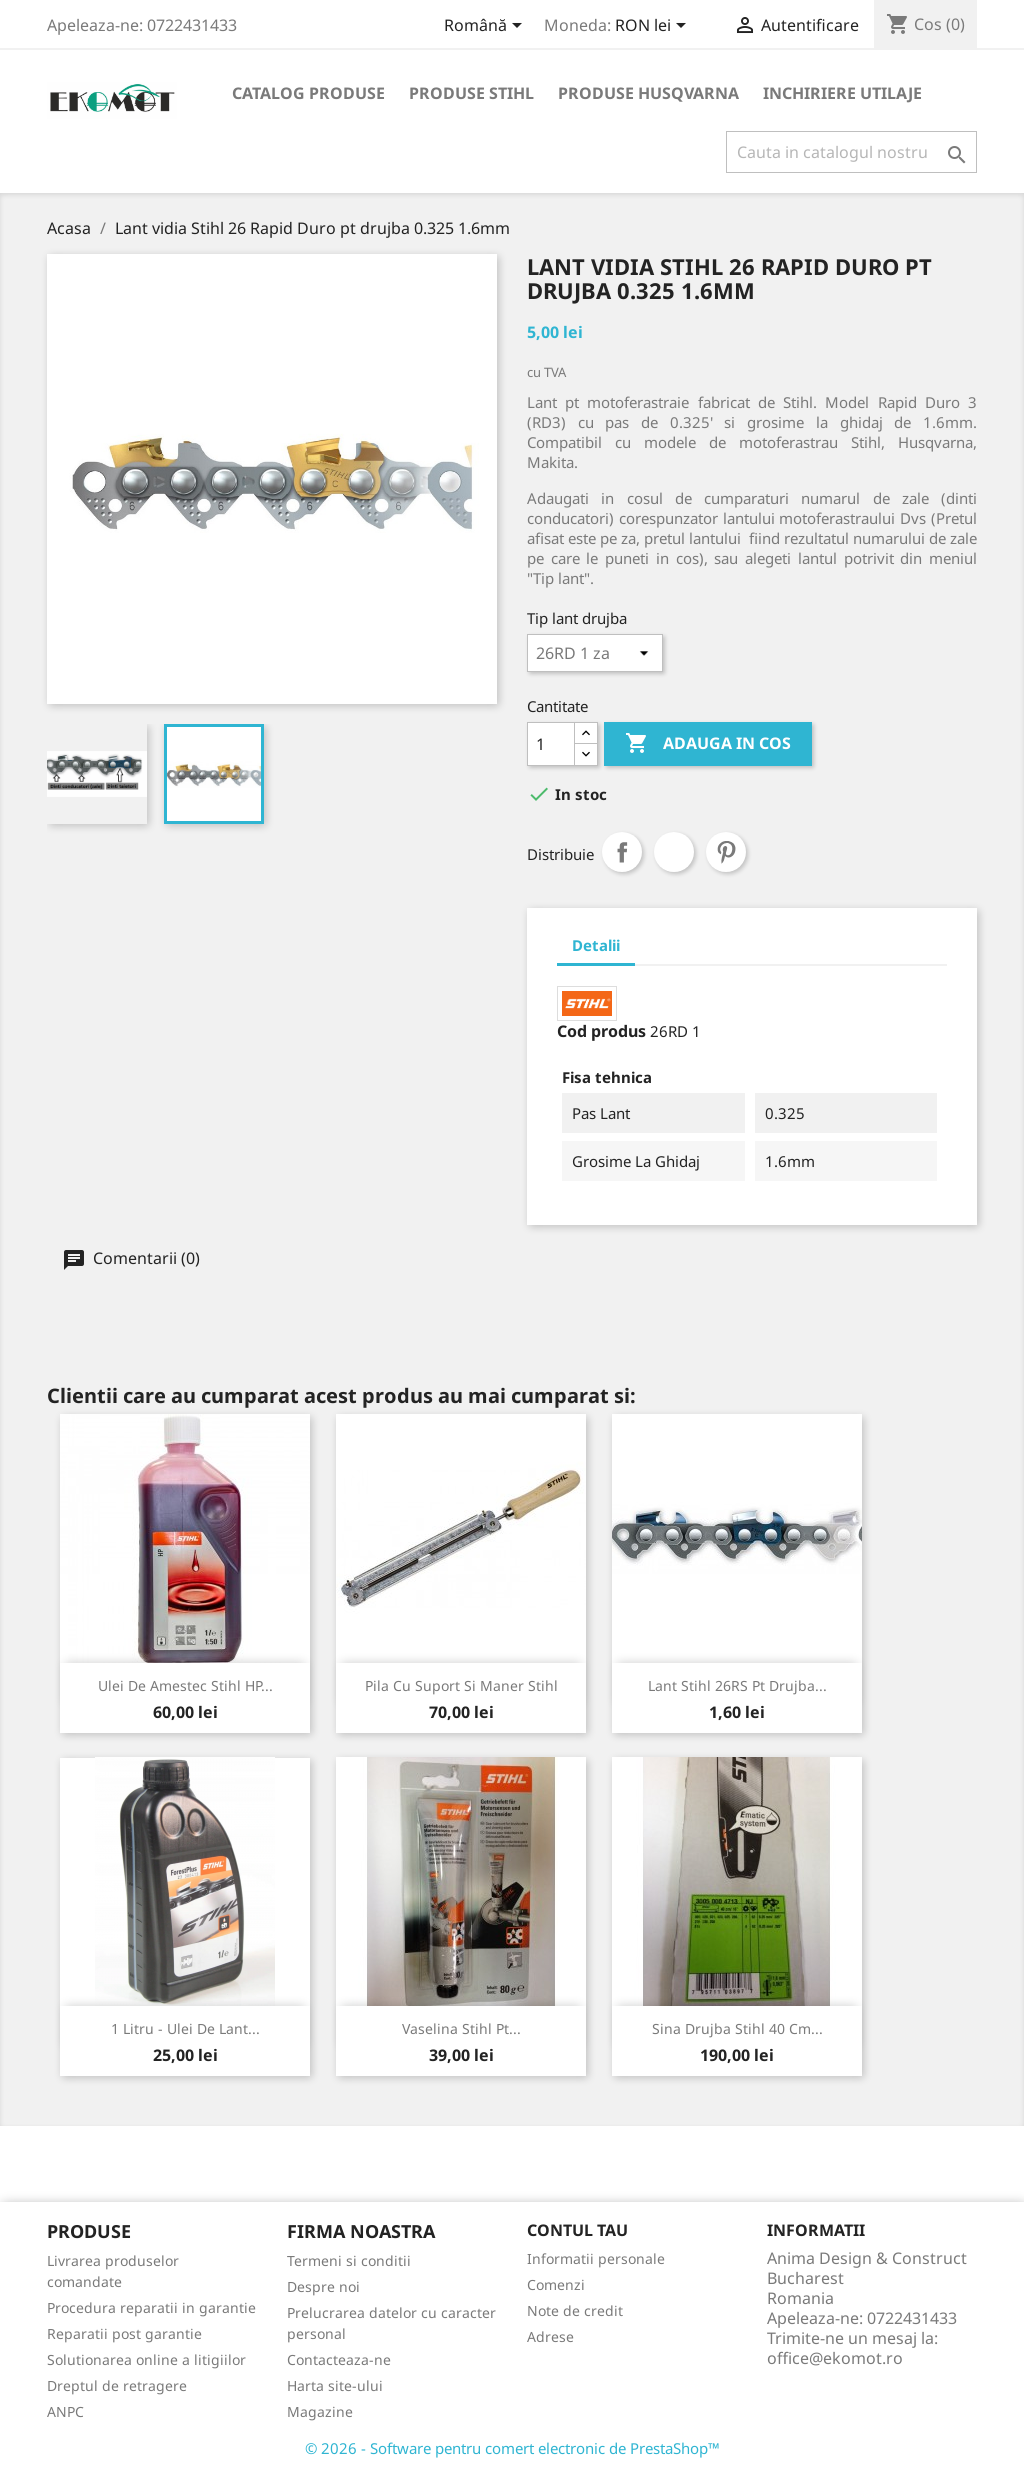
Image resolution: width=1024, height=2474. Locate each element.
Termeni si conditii (349, 2260)
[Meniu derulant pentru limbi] (486, 27)
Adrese (550, 2336)
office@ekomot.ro (835, 2358)
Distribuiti (622, 852)
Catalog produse (308, 93)
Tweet (674, 852)
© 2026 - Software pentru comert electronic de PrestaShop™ (512, 2448)
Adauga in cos (708, 744)
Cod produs (601, 1031)
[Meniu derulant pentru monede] (654, 27)
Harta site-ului (335, 2385)
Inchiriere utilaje (842, 93)
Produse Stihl (471, 93)
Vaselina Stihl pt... (461, 2028)
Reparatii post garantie (124, 2333)
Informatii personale (596, 2258)
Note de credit (575, 2310)
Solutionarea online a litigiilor (146, 2359)
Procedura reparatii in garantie (151, 2307)
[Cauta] (851, 152)
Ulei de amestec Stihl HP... (185, 1685)
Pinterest (726, 852)
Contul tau (577, 2230)
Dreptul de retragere (117, 2385)
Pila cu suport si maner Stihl (461, 1685)
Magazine (320, 2411)
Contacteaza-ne (339, 2359)
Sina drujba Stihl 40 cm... (737, 2028)
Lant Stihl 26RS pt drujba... (737, 1685)
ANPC (65, 2411)
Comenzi (556, 2284)
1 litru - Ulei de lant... (185, 2028)
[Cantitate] (551, 744)
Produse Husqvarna (648, 93)
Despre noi (323, 2286)
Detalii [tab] (596, 945)
